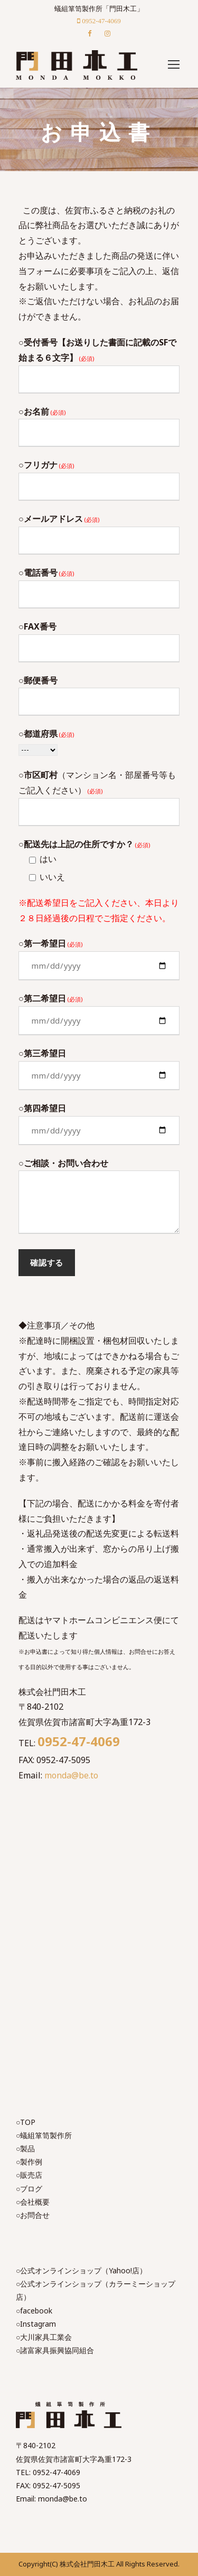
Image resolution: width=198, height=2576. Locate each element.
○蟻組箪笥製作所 (44, 2135)
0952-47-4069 (78, 1741)
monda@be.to (71, 1775)
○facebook (34, 2311)
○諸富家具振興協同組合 (55, 2350)
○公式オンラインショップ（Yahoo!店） (81, 2270)
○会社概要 (33, 2202)
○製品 (25, 2148)
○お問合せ (33, 2215)
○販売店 (29, 2175)
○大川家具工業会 (44, 2337)
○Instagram (36, 2324)
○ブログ (29, 2189)
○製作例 (29, 2162)
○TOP (25, 2122)
